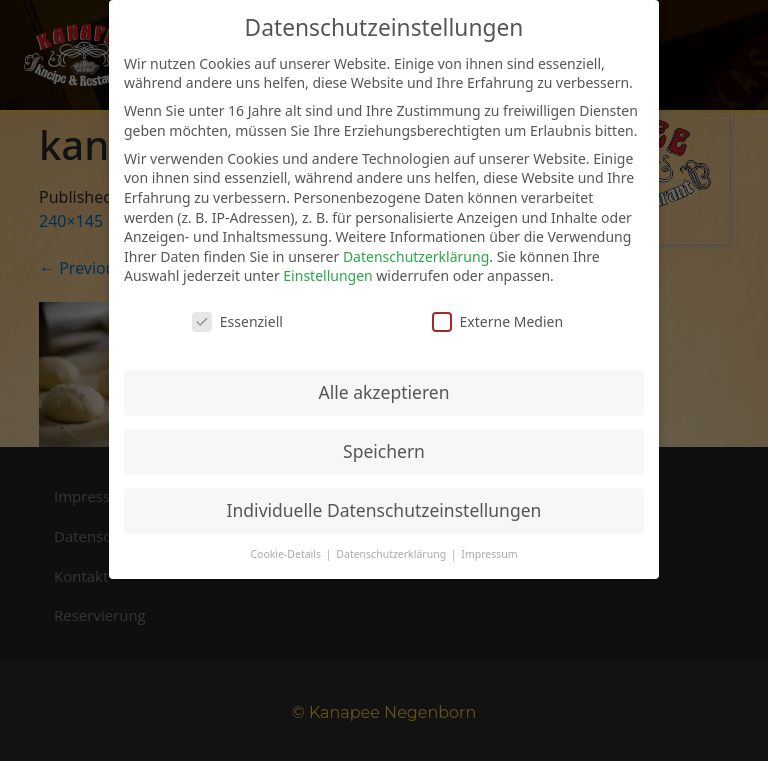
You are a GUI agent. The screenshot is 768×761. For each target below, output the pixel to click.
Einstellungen (327, 275)
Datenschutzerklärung (416, 256)
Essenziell (237, 321)
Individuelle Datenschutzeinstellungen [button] (384, 510)
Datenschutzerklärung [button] (392, 554)
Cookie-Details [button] (286, 554)
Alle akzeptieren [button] (384, 392)
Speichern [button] (384, 451)
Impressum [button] (489, 554)
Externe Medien (497, 321)
